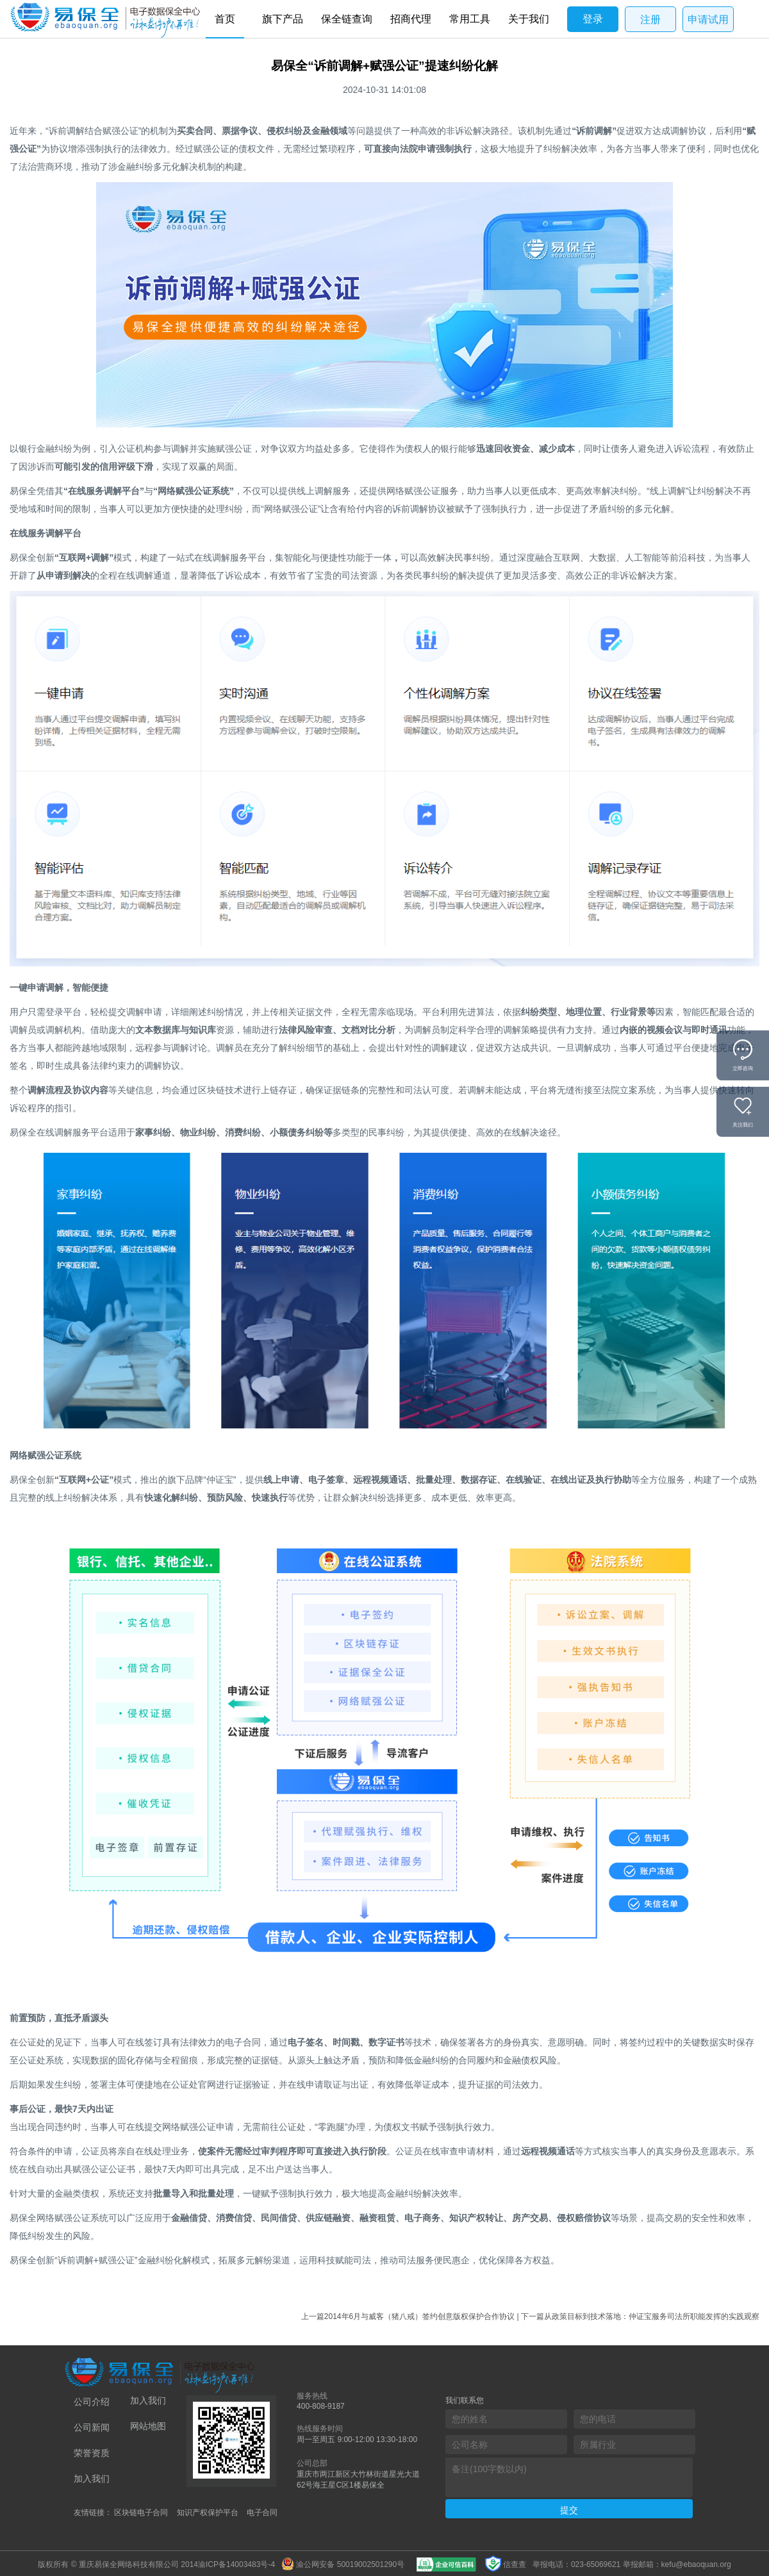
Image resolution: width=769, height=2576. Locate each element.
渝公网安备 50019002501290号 (350, 2564)
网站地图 (148, 2426)
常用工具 (469, 18)
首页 (225, 18)
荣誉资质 (92, 2453)
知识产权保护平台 (207, 2512)
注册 (650, 19)
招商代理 (410, 18)
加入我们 (92, 2478)
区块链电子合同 (141, 2512)
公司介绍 (92, 2402)
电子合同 (262, 2512)
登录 (593, 18)
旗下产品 (282, 18)
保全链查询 (346, 18)
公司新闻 (92, 2427)
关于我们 (528, 18)
